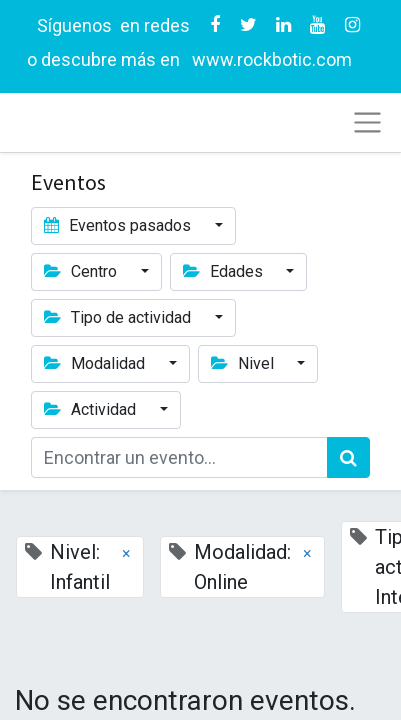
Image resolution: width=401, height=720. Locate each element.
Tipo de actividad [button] (119, 317)
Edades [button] (225, 271)
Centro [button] (82, 271)
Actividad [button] (92, 409)
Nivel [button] (244, 363)
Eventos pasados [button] (119, 225)
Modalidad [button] (96, 363)
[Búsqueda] (348, 457)
